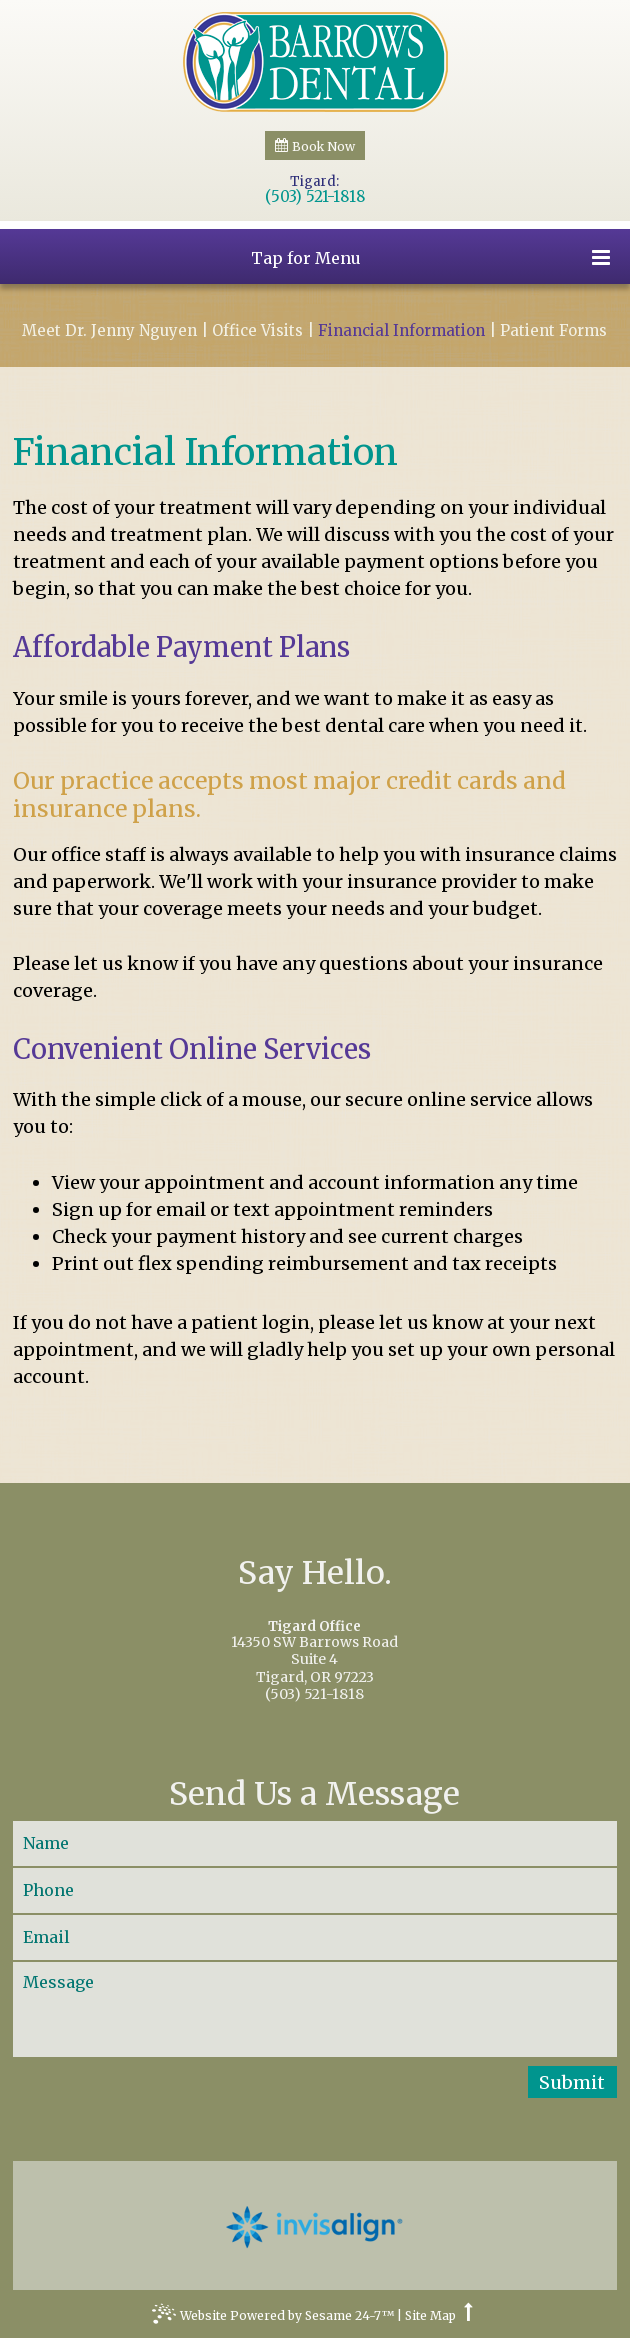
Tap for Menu (430, 257)
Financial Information (401, 331)
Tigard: (314, 181)
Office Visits (257, 331)
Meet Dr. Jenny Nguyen (109, 331)
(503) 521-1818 (315, 197)
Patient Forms (553, 331)
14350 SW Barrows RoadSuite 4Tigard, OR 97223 (315, 1653)
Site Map (430, 2316)
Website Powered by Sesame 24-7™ (273, 2318)
